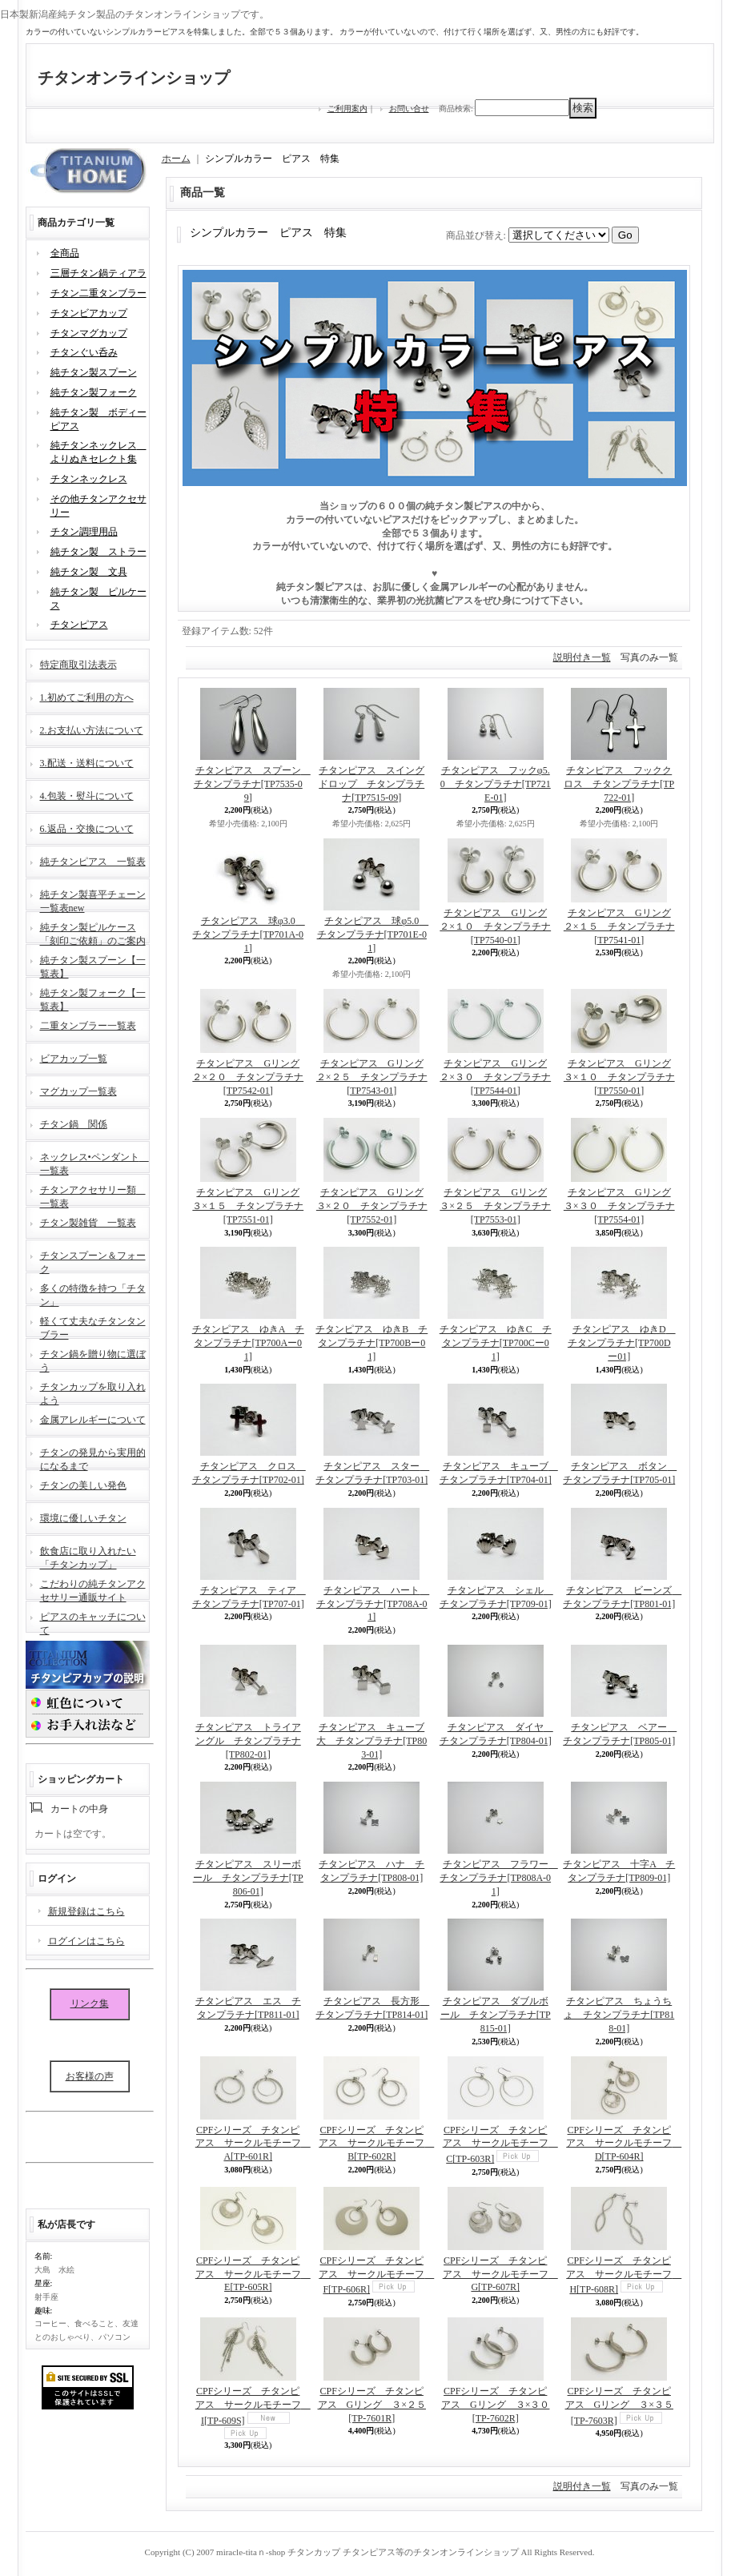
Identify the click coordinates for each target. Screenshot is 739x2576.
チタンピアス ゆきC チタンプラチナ (496, 1343)
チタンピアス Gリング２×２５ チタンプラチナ (372, 1077)
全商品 (64, 253)
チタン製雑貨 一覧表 (88, 1222)
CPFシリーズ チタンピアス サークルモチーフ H (623, 2275)
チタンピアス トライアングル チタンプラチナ (248, 1741)
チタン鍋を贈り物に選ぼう (93, 1359)
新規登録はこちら (86, 1911)
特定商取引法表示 (78, 664)
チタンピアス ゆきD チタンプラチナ (622, 1343)
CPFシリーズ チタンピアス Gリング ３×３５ (619, 2405)
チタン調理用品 (84, 531)
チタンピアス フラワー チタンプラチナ (498, 1878)
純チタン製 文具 (88, 571)
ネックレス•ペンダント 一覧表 (94, 1162)
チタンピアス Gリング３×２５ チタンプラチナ (495, 1206)
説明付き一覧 (582, 657)
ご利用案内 (347, 108)
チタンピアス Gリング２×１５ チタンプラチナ (619, 926)
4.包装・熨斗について (87, 796)
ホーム (176, 158)
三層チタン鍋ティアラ (98, 273)
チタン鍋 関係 (73, 1124)
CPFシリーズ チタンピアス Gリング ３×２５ (372, 2404)
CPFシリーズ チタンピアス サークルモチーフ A (253, 2143)
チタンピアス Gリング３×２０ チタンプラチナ (372, 1206)
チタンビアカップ (88, 313)
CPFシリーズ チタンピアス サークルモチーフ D (623, 2143)
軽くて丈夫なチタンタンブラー (93, 1326)
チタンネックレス (88, 478)
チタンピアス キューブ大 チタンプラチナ (371, 1741)
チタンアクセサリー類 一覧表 (93, 1195)
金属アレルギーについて (93, 1419)
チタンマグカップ (88, 333)
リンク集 (89, 2003)
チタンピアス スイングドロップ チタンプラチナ (371, 784)
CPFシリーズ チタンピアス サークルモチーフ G (500, 2274)
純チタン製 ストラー (98, 551)
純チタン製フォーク (93, 392)
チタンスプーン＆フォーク (93, 1261)
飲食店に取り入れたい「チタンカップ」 (88, 1556)
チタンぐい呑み (84, 352)
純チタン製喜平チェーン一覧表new (93, 899)
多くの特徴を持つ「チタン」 (93, 1293)
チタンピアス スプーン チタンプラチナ (252, 784)
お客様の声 (90, 2076)
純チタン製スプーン (93, 372)
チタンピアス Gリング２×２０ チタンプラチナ (247, 1077)
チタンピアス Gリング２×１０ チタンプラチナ (495, 926)
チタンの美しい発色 (83, 1485)
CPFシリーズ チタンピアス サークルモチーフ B (376, 2143)
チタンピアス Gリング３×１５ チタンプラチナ (247, 1206)
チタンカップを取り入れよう (93, 1392)
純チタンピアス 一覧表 (93, 861)
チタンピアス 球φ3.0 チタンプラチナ (248, 934)
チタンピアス (79, 624)
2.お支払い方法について (91, 730)
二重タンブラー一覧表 (88, 1025)
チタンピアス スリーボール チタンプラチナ (248, 1878)
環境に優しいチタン (83, 1518)
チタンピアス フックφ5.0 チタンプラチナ (495, 784)
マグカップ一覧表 (78, 1091)
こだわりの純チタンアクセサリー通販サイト (93, 1589)
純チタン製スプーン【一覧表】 (93, 965)
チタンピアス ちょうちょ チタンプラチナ (619, 2014)
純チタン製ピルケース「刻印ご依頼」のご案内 (93, 932)
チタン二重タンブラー (98, 293)
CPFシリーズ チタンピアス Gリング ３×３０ (495, 2404)
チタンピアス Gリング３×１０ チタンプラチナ (619, 1077)
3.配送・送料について (87, 763)
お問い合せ (409, 108)
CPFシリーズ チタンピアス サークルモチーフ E (253, 2274)
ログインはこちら (86, 1941)
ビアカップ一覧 (73, 1058)
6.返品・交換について (87, 828)
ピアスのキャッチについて (93, 1622)
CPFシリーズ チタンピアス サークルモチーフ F (376, 2275)
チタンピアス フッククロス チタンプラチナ (619, 784)
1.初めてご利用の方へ (87, 697)
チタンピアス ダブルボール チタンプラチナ (495, 2014)
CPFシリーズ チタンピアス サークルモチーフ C (500, 2144)
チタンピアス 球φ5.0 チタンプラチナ (373, 934)
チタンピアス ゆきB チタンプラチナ (371, 1343)
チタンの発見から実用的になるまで (93, 1458)
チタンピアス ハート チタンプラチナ (372, 1604)
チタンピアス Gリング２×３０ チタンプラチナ (495, 1077)
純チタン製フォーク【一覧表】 (93, 998)
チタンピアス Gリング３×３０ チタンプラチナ (619, 1206)
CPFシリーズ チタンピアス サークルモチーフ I (253, 2405)
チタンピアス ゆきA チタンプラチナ (248, 1343)
